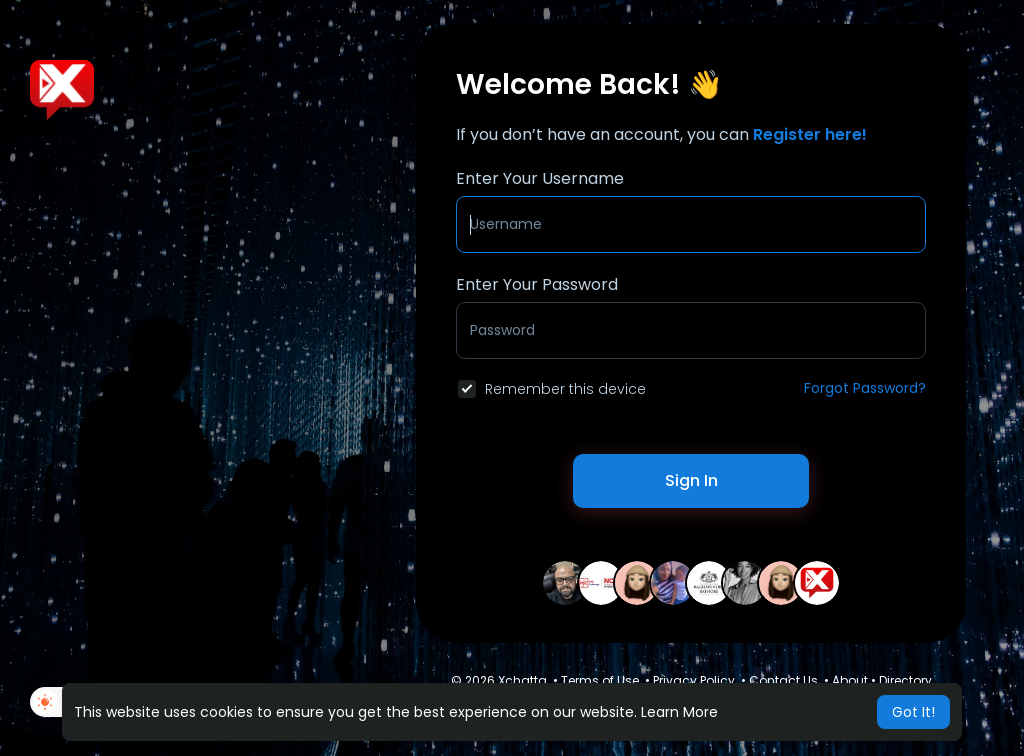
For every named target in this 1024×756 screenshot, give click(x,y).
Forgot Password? (865, 388)
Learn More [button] (679, 712)
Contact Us (783, 680)
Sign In (691, 480)
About (850, 680)
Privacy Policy (694, 680)
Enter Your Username (540, 178)
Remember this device (565, 389)
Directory (905, 680)
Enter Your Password (537, 284)
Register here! (810, 134)
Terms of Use (600, 680)
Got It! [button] (913, 712)
